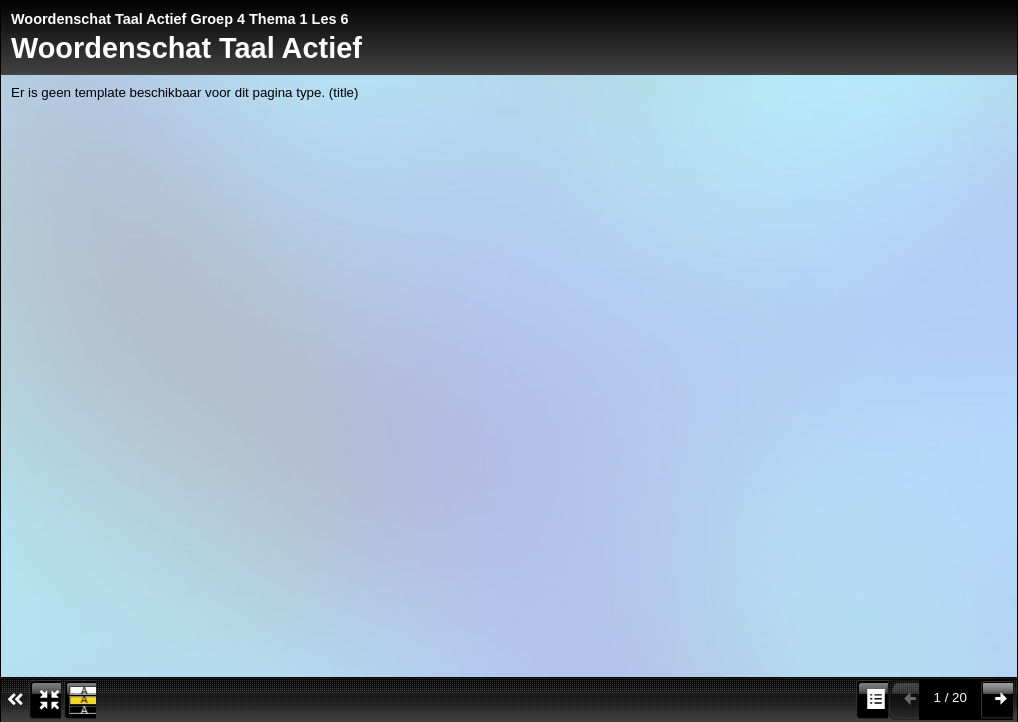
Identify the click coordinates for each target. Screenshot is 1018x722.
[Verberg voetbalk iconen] (13, 699)
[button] (45, 700)
